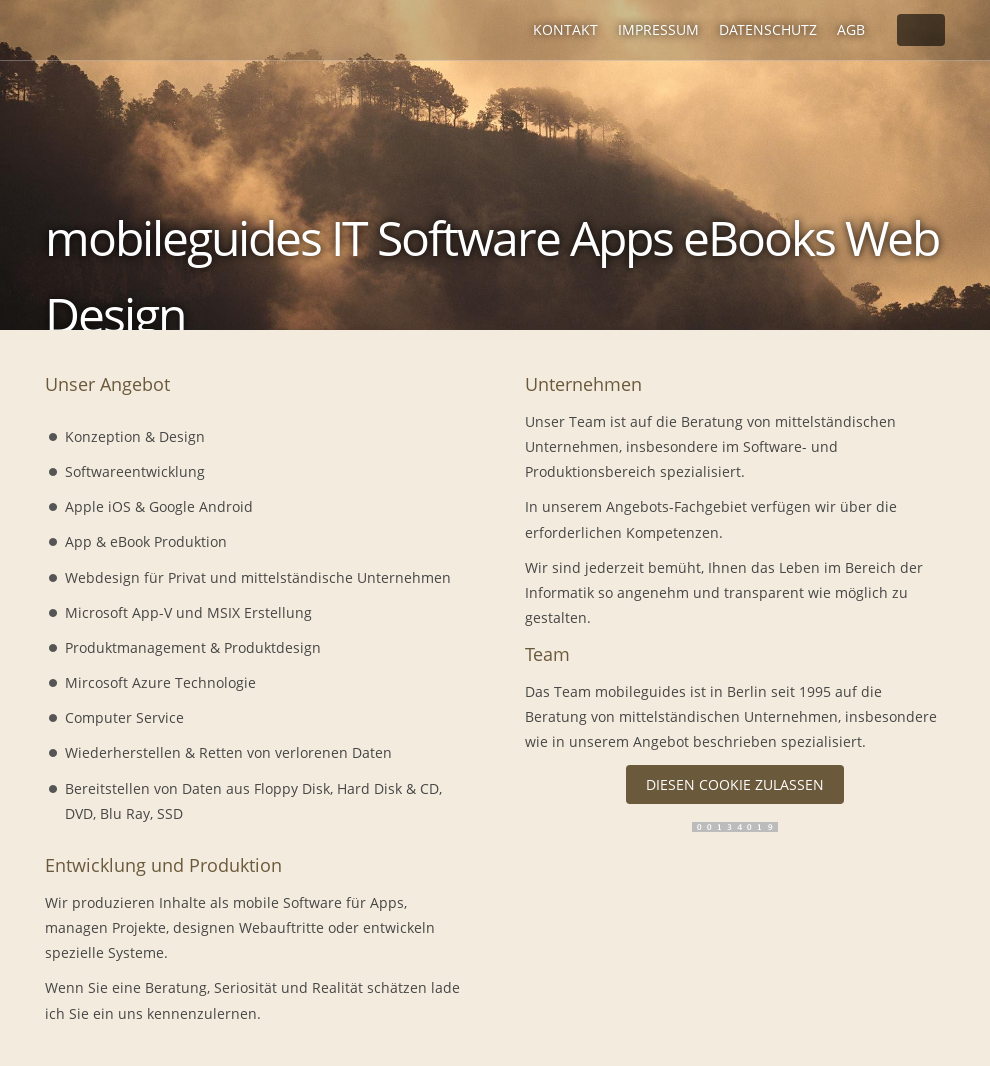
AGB (851, 29)
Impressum (658, 29)
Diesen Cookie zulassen (735, 784)
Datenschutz (768, 29)
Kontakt (565, 29)
